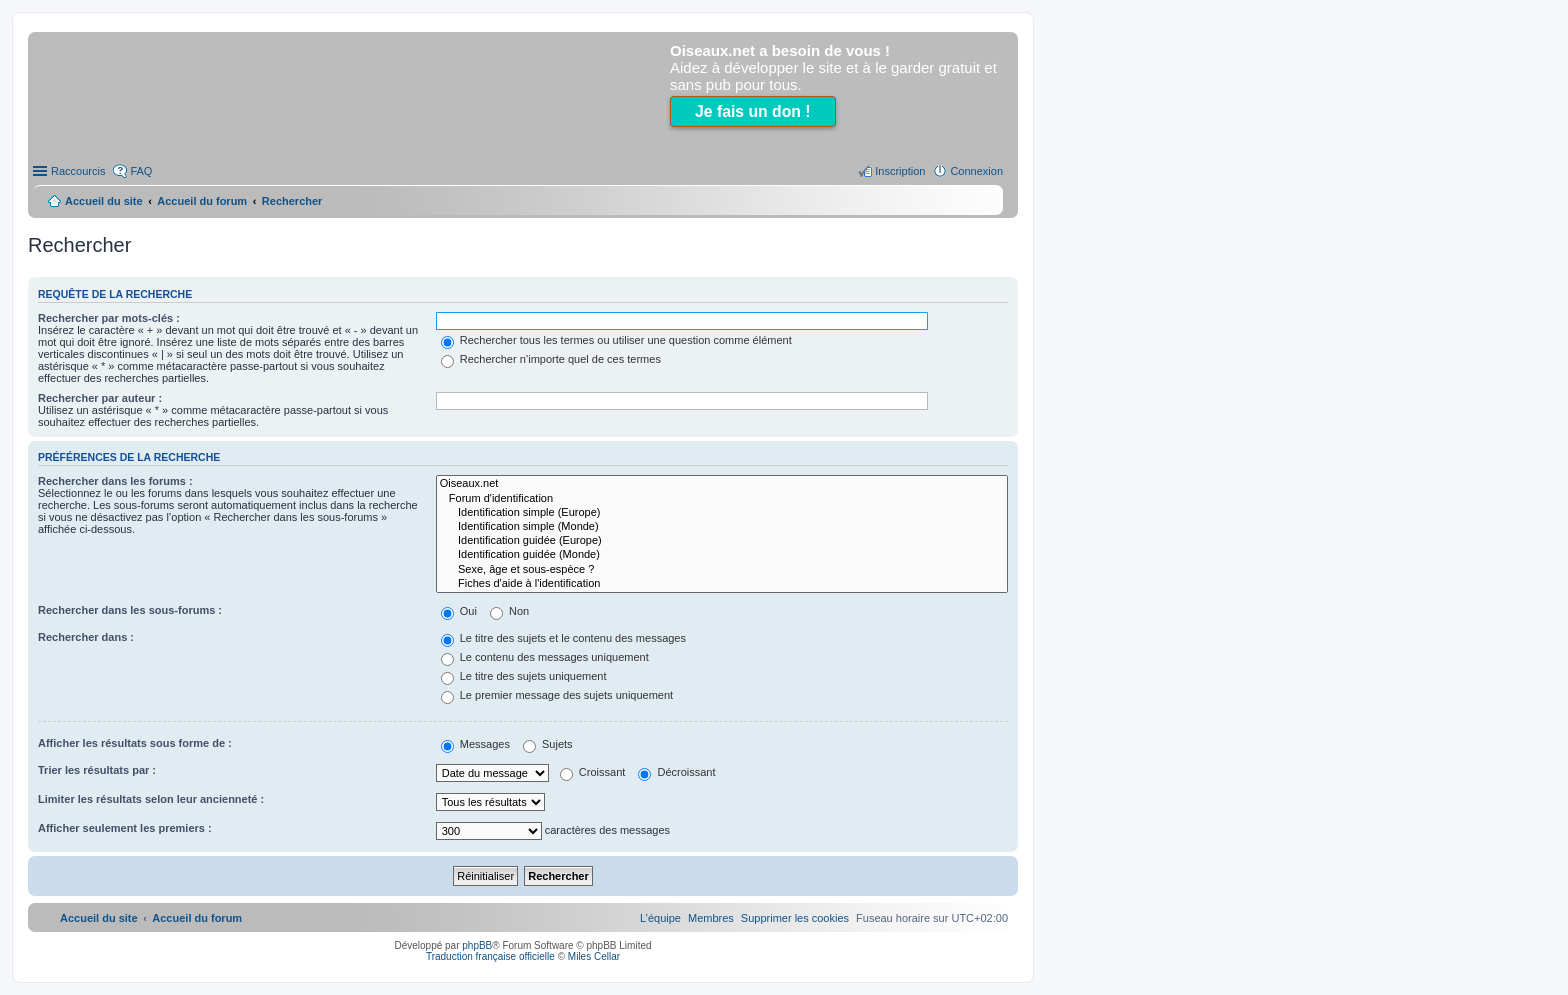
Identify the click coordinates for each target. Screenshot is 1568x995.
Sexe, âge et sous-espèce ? (722, 570)
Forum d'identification (722, 499)
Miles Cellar (594, 956)
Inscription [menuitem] (900, 171)
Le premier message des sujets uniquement (557, 695)
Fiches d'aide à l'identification (722, 584)
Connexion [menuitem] (976, 171)
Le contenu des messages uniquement (545, 657)
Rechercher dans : (86, 637)
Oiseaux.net (722, 484)
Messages (475, 744)
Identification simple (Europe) (722, 513)
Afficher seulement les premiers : (125, 828)
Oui (459, 611)
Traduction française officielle (490, 956)
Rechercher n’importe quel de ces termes (551, 359)
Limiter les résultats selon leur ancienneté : (151, 799)
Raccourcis (78, 171)
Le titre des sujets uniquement (524, 676)
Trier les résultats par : (97, 770)
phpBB (477, 945)
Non (509, 611)
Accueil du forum (202, 201)
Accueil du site (104, 201)
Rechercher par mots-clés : (109, 318)
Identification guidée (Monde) (722, 555)
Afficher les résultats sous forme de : (135, 743)
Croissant (593, 772)
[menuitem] (795, 918)
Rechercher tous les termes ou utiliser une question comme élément (616, 340)
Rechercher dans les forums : (115, 481)
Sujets (548, 744)
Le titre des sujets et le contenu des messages (563, 638)
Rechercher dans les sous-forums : (130, 610)
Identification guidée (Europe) (722, 541)
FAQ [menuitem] (141, 171)
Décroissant (676, 772)
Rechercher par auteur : (100, 398)
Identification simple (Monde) (722, 527)
